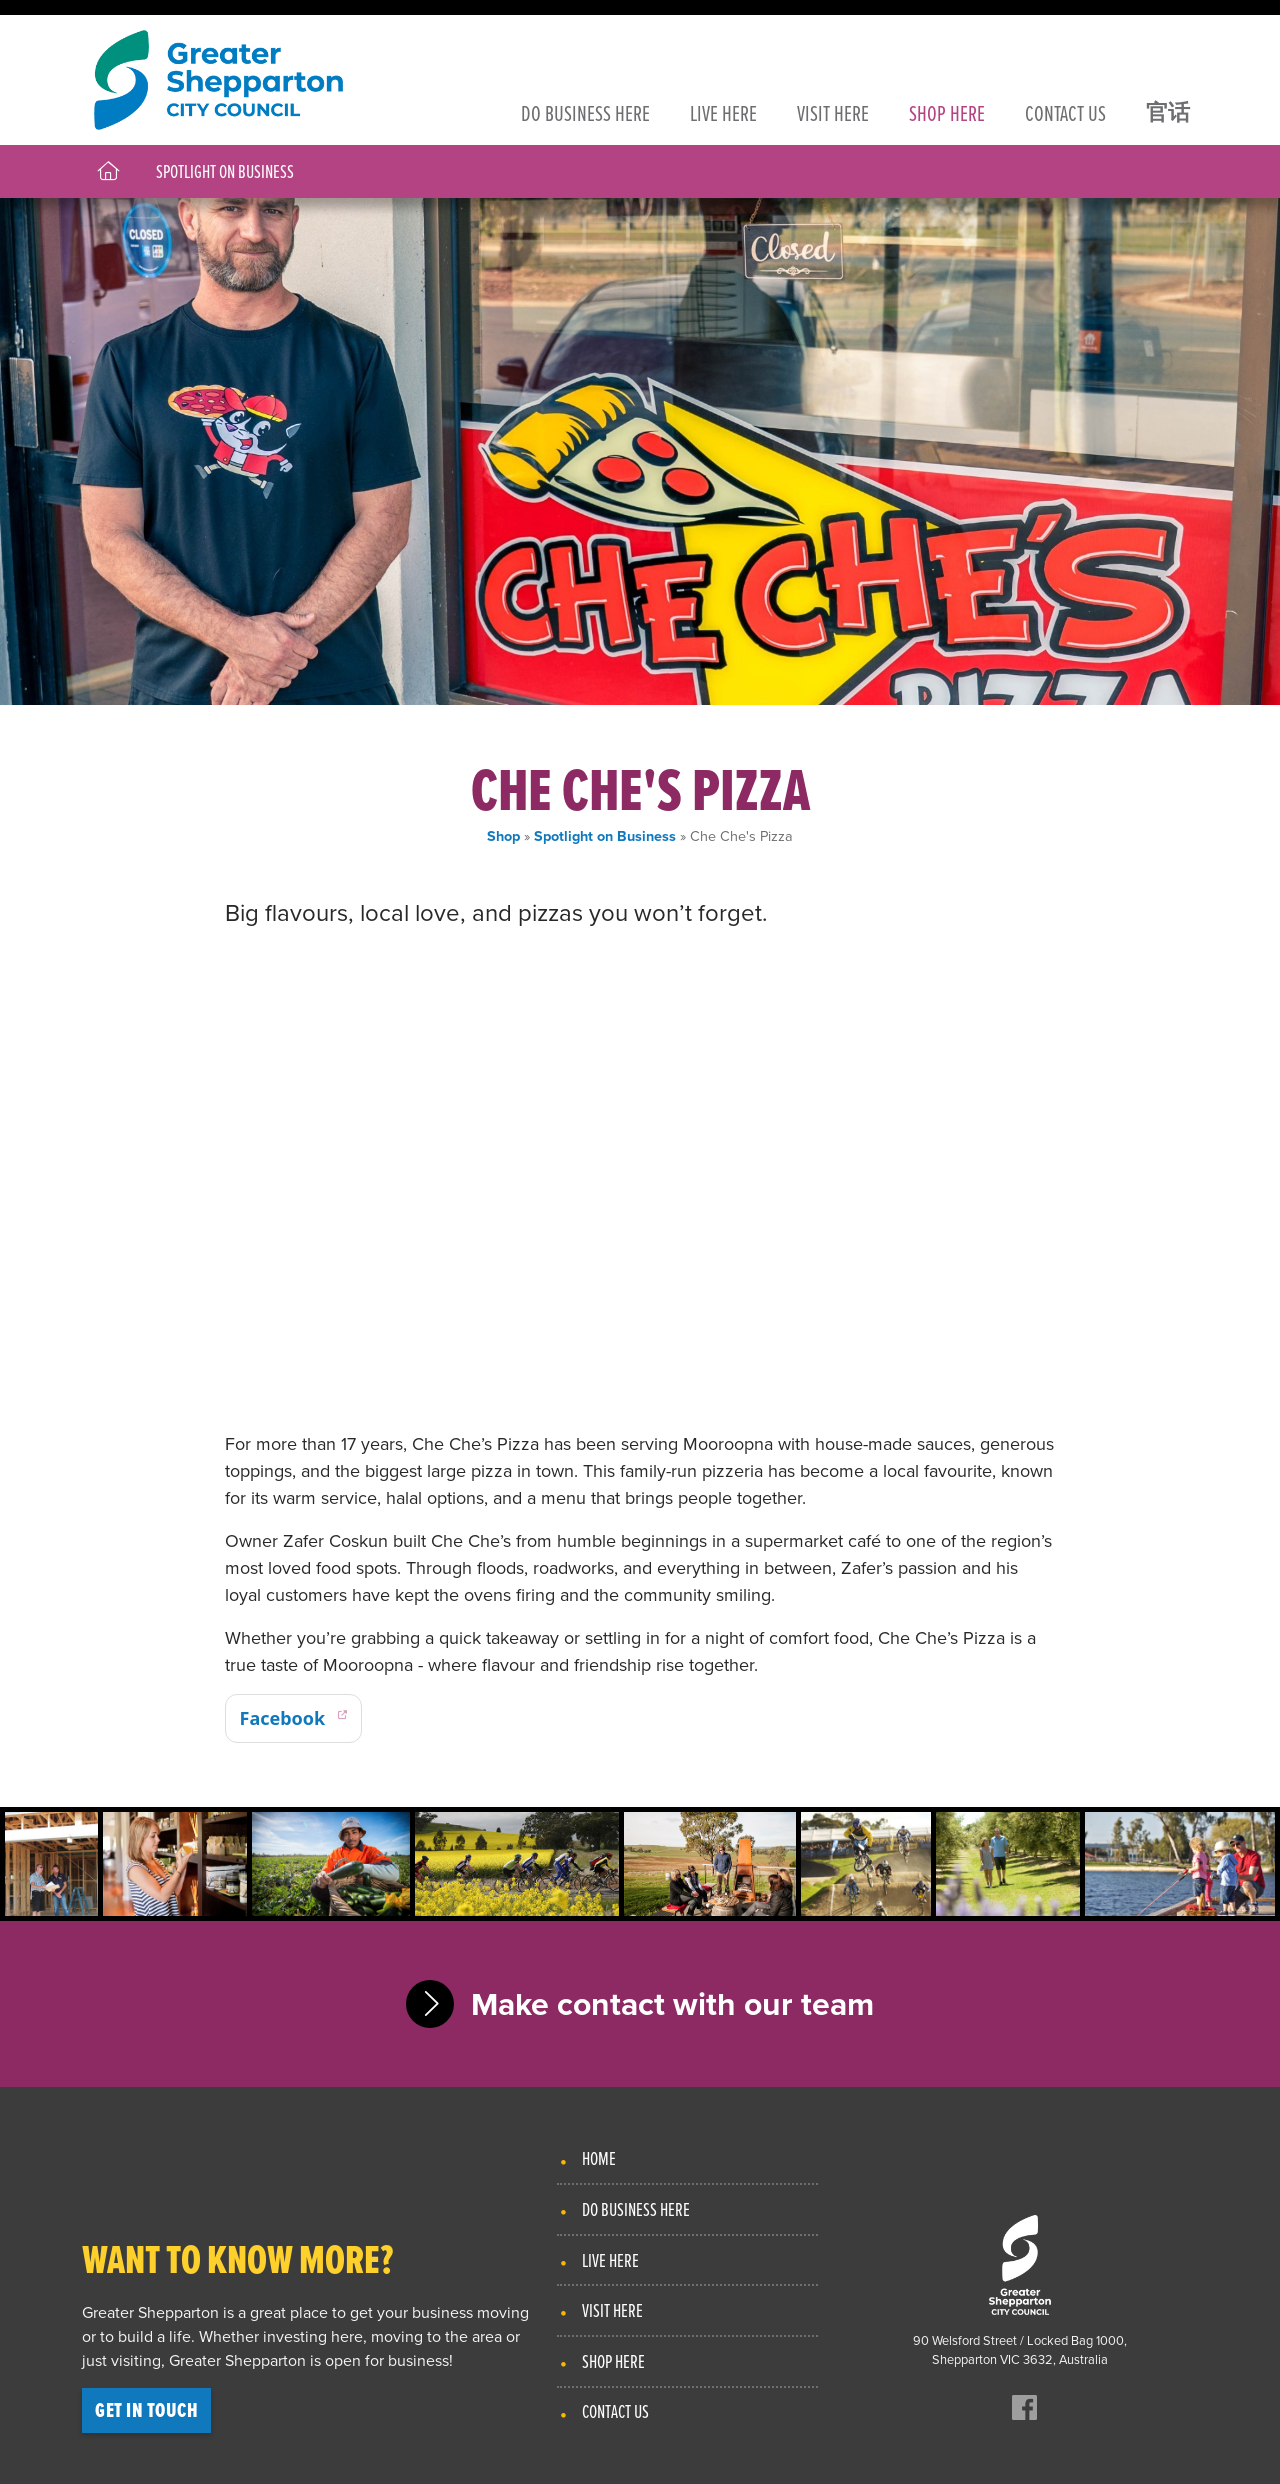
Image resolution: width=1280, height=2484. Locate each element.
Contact (1065, 112)
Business (585, 112)
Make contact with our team (672, 2004)
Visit (833, 112)
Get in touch (146, 2410)
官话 (1168, 112)
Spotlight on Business (225, 171)
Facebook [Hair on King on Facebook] (283, 1718)
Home (599, 2158)
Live (723, 112)
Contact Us (615, 2411)
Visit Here (612, 2310)
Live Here (610, 2260)
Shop (947, 112)
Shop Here (613, 2361)
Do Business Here (636, 2209)
